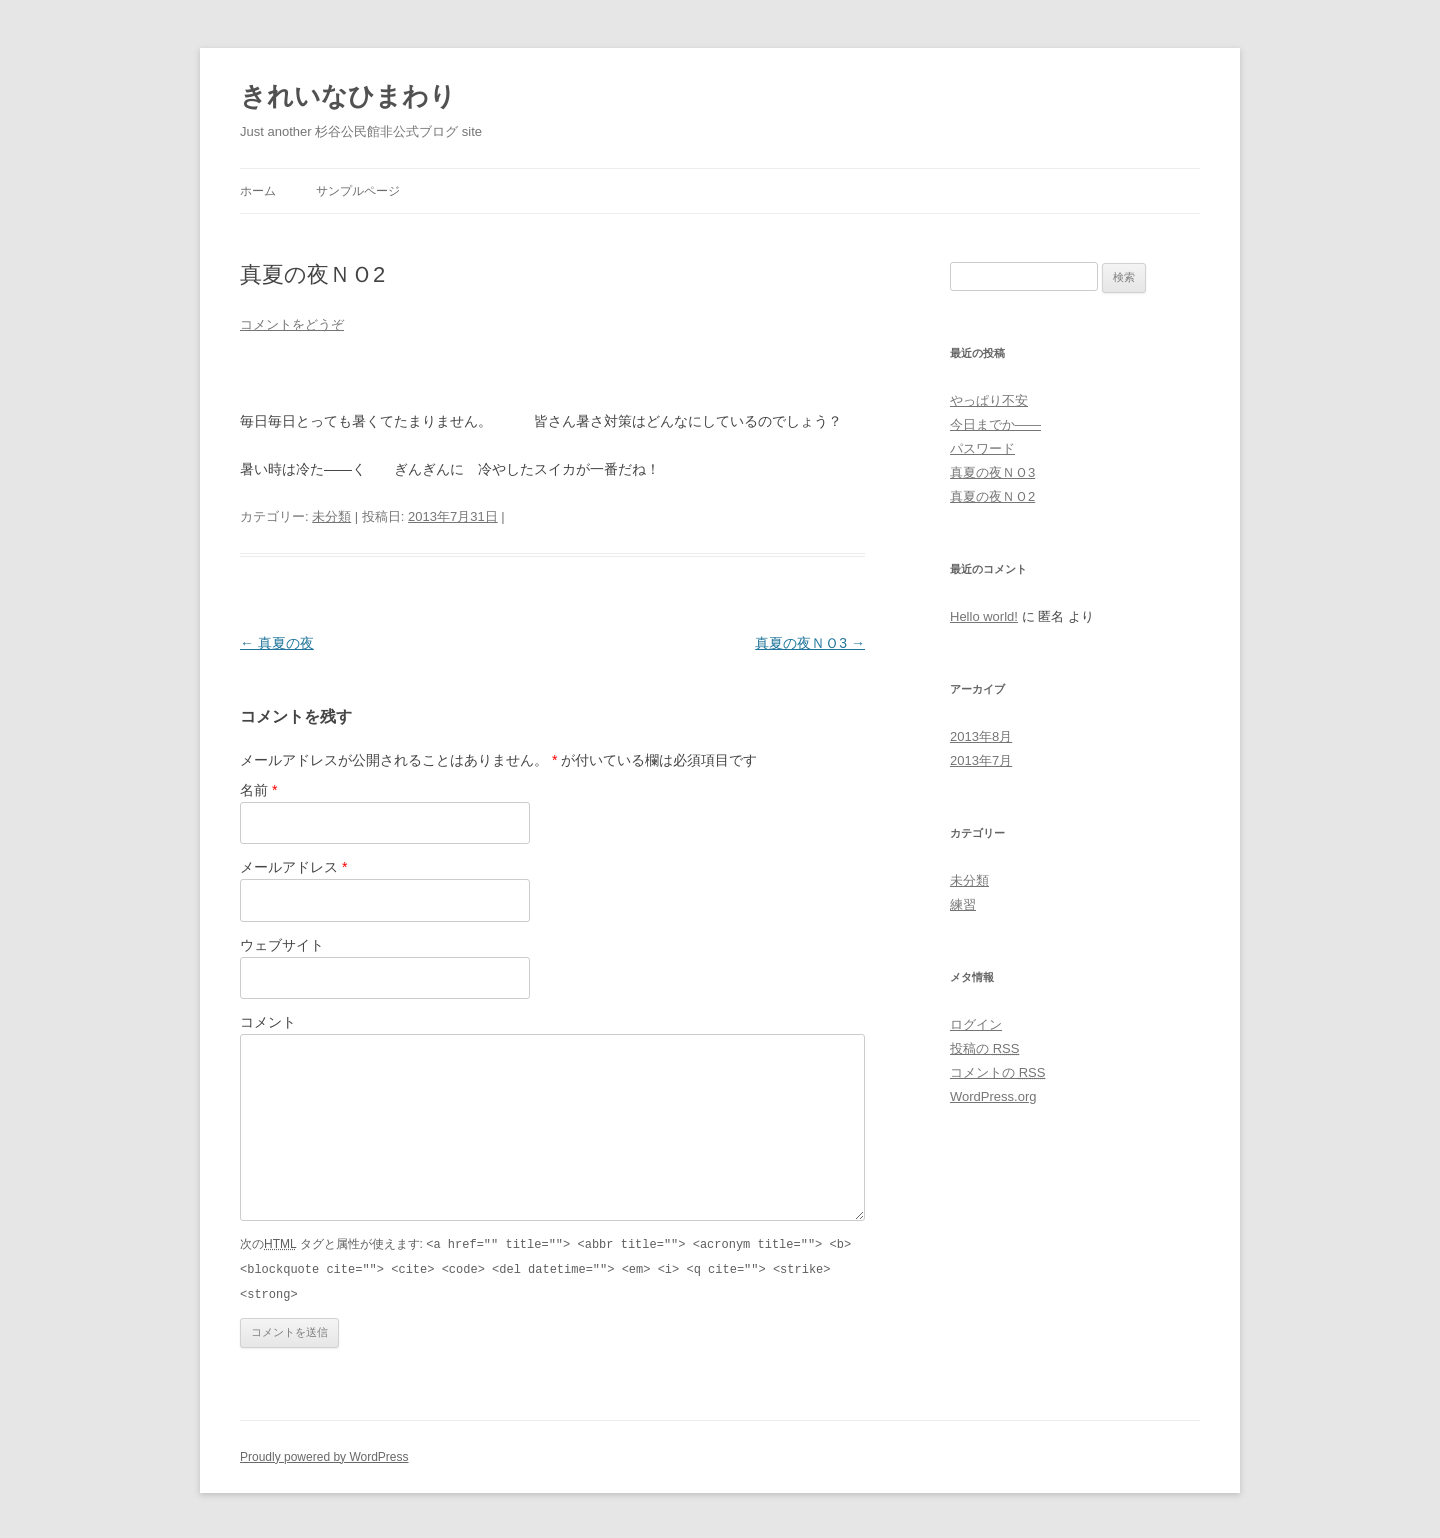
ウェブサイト (282, 945)
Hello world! (984, 616)
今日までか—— (995, 424)
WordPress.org (993, 1096)
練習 (963, 904)
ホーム (258, 191)
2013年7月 (981, 760)
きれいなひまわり (348, 96)
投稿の (984, 1048)
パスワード (982, 448)
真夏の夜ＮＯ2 (992, 496)
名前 (258, 790)
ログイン (976, 1024)
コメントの (997, 1072)
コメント (268, 1022)
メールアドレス (293, 867)
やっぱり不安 (989, 400)
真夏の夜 (277, 643)
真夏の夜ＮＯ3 (810, 643)
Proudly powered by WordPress (324, 1454)
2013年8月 (981, 736)
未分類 (331, 516)
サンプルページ (358, 191)
